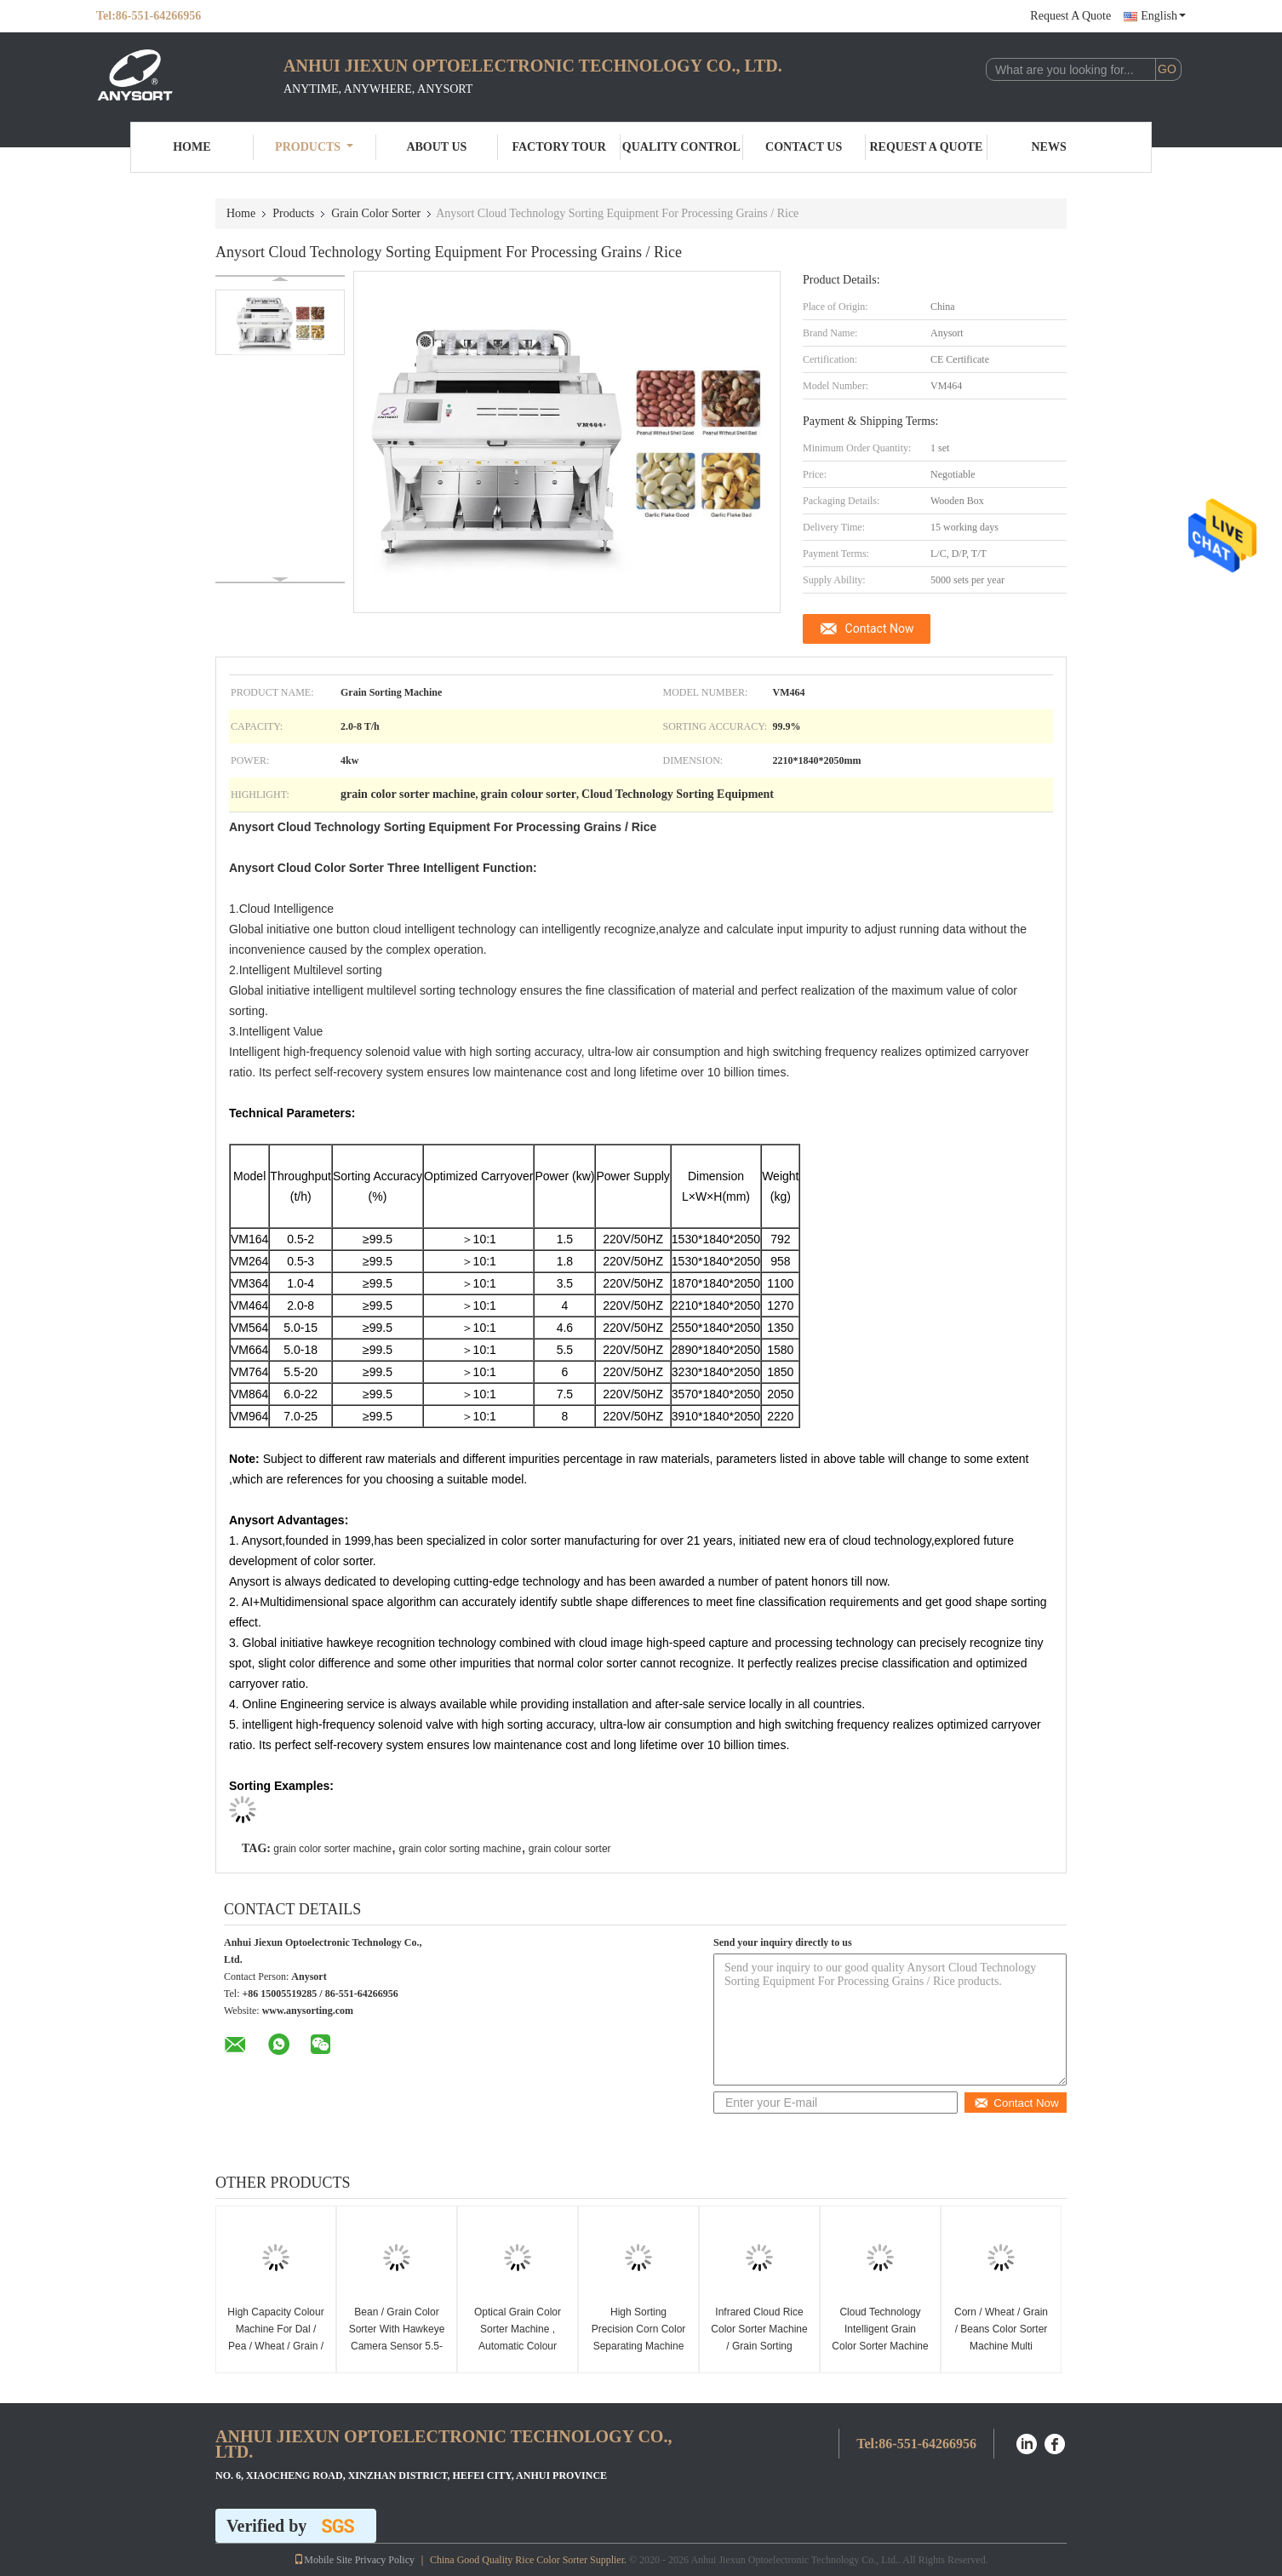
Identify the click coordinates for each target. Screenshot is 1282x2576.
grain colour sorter (570, 1849)
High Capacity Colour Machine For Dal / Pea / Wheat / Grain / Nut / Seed (275, 2337)
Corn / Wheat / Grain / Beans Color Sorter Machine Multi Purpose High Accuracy (1001, 2346)
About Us (436, 147)
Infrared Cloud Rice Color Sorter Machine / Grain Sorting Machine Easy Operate (759, 2346)
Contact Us (803, 147)
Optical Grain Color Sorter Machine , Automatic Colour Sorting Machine (517, 2337)
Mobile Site (323, 2560)
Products (314, 147)
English (1163, 15)
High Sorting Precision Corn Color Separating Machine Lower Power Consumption (639, 2346)
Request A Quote (1070, 15)
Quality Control (681, 147)
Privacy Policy (385, 2560)
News (1049, 147)
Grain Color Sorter (376, 213)
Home (191, 147)
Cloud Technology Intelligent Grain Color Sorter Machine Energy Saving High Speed (880, 2346)
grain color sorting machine (459, 1849)
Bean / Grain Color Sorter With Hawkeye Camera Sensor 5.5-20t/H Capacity (397, 2337)
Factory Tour (558, 147)
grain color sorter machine (332, 1849)
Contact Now (879, 628)
